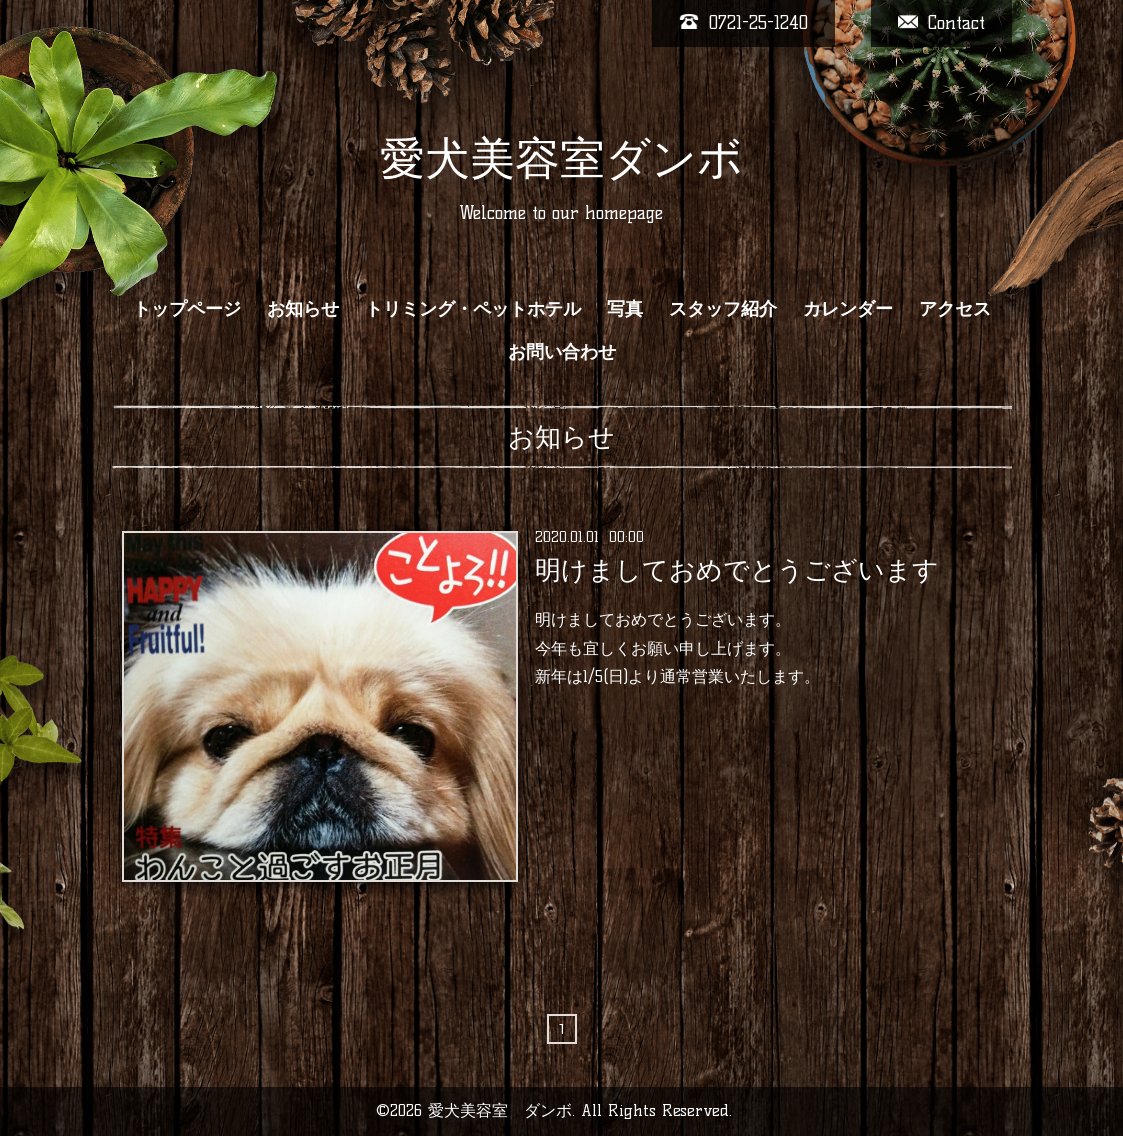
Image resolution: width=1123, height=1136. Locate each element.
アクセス (955, 309)
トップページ (187, 309)
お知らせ (303, 309)
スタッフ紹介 (723, 309)
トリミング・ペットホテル (473, 309)
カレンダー (848, 309)
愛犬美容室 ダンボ (500, 1110)
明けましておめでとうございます (737, 570)
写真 (625, 309)
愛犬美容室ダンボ (561, 158)
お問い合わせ (562, 352)
